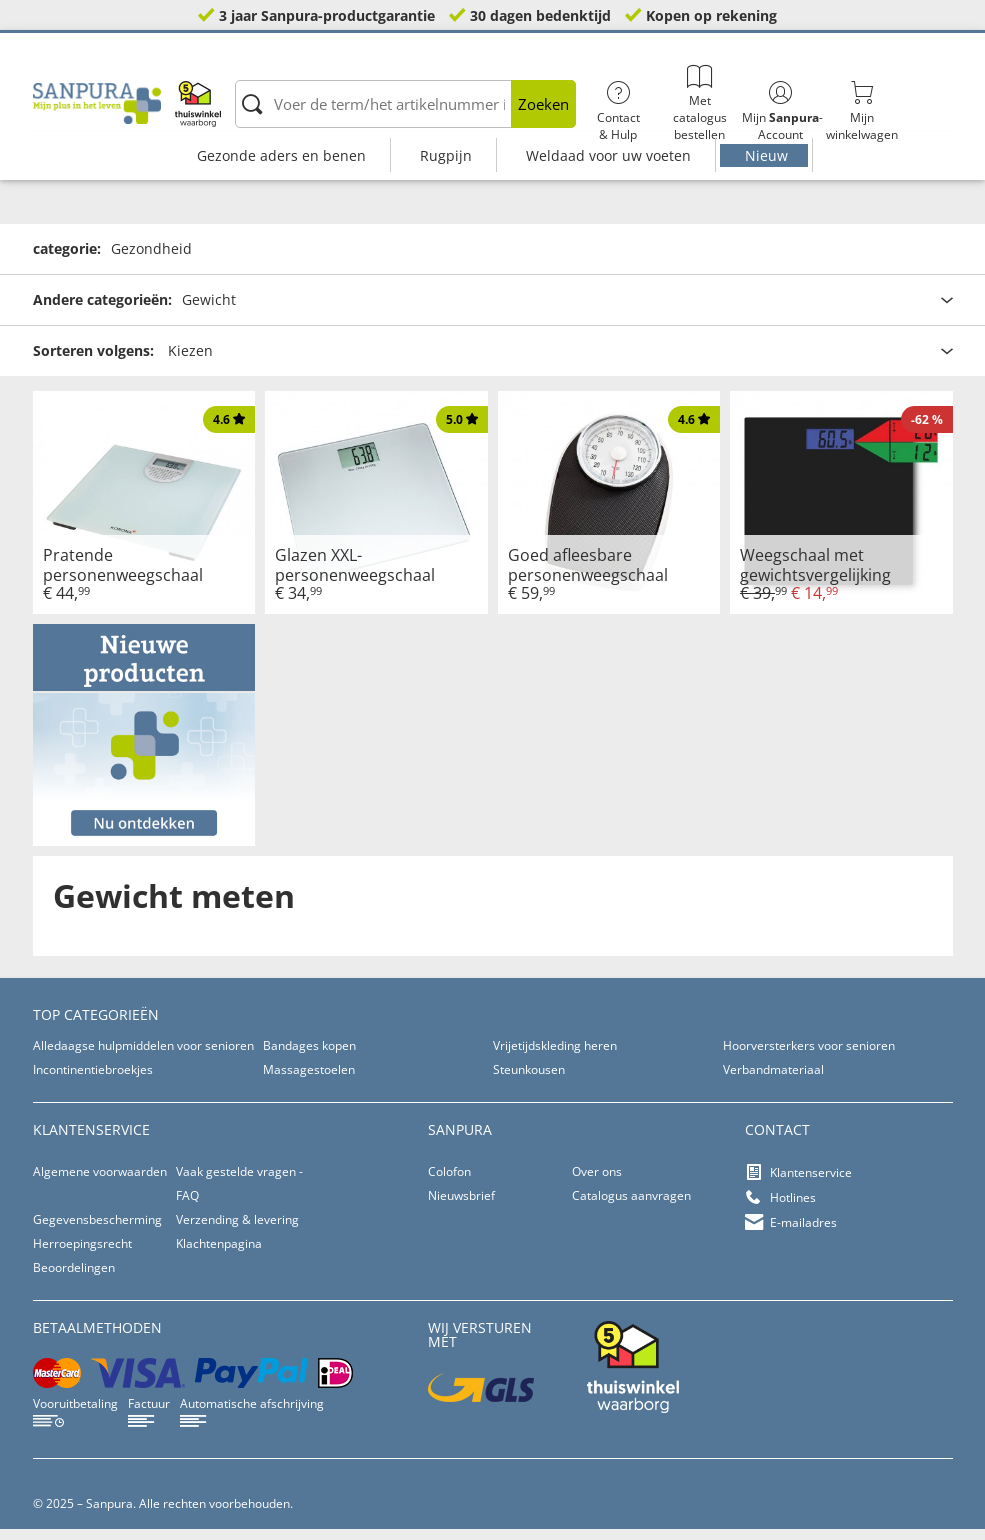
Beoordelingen (74, 1278)
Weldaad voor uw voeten (608, 155)
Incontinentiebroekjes (93, 1080)
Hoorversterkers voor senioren (809, 1056)
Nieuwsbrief (461, 1206)
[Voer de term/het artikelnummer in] (405, 104)
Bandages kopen (309, 1056)
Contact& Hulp (618, 112)
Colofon (449, 1182)
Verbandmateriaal (773, 1080)
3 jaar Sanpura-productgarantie (327, 15)
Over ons (597, 1182)
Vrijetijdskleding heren (555, 1056)
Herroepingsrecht (82, 1254)
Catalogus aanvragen (631, 1206)
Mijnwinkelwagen (861, 112)
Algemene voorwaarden (100, 1182)
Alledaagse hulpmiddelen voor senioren (143, 1056)
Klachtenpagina (219, 1254)
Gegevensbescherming (97, 1230)
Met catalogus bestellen (699, 103)
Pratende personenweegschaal (123, 575)
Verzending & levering (237, 1230)
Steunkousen (529, 1080)
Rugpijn (446, 155)
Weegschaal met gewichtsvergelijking (815, 575)
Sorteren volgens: (93, 361)
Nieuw (766, 155)
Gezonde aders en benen (281, 155)
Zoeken (543, 104)
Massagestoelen (309, 1080)
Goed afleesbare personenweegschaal (588, 575)
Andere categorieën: (102, 310)
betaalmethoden (97, 1338)
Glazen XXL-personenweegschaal (355, 575)
